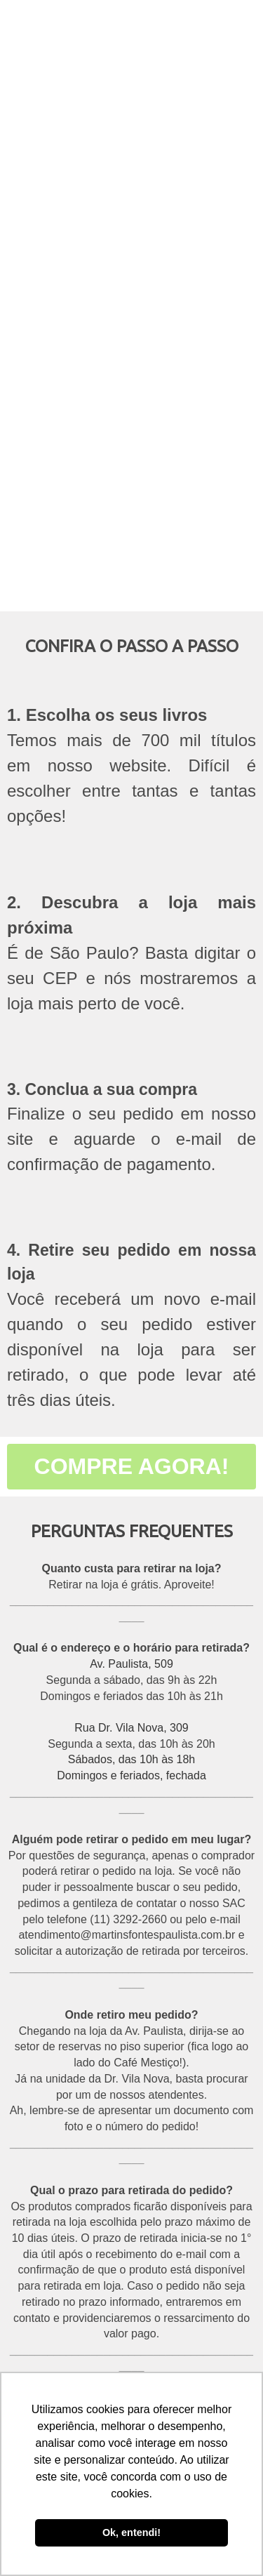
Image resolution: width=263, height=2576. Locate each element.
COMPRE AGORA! (131, 1466)
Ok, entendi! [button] (131, 2532)
